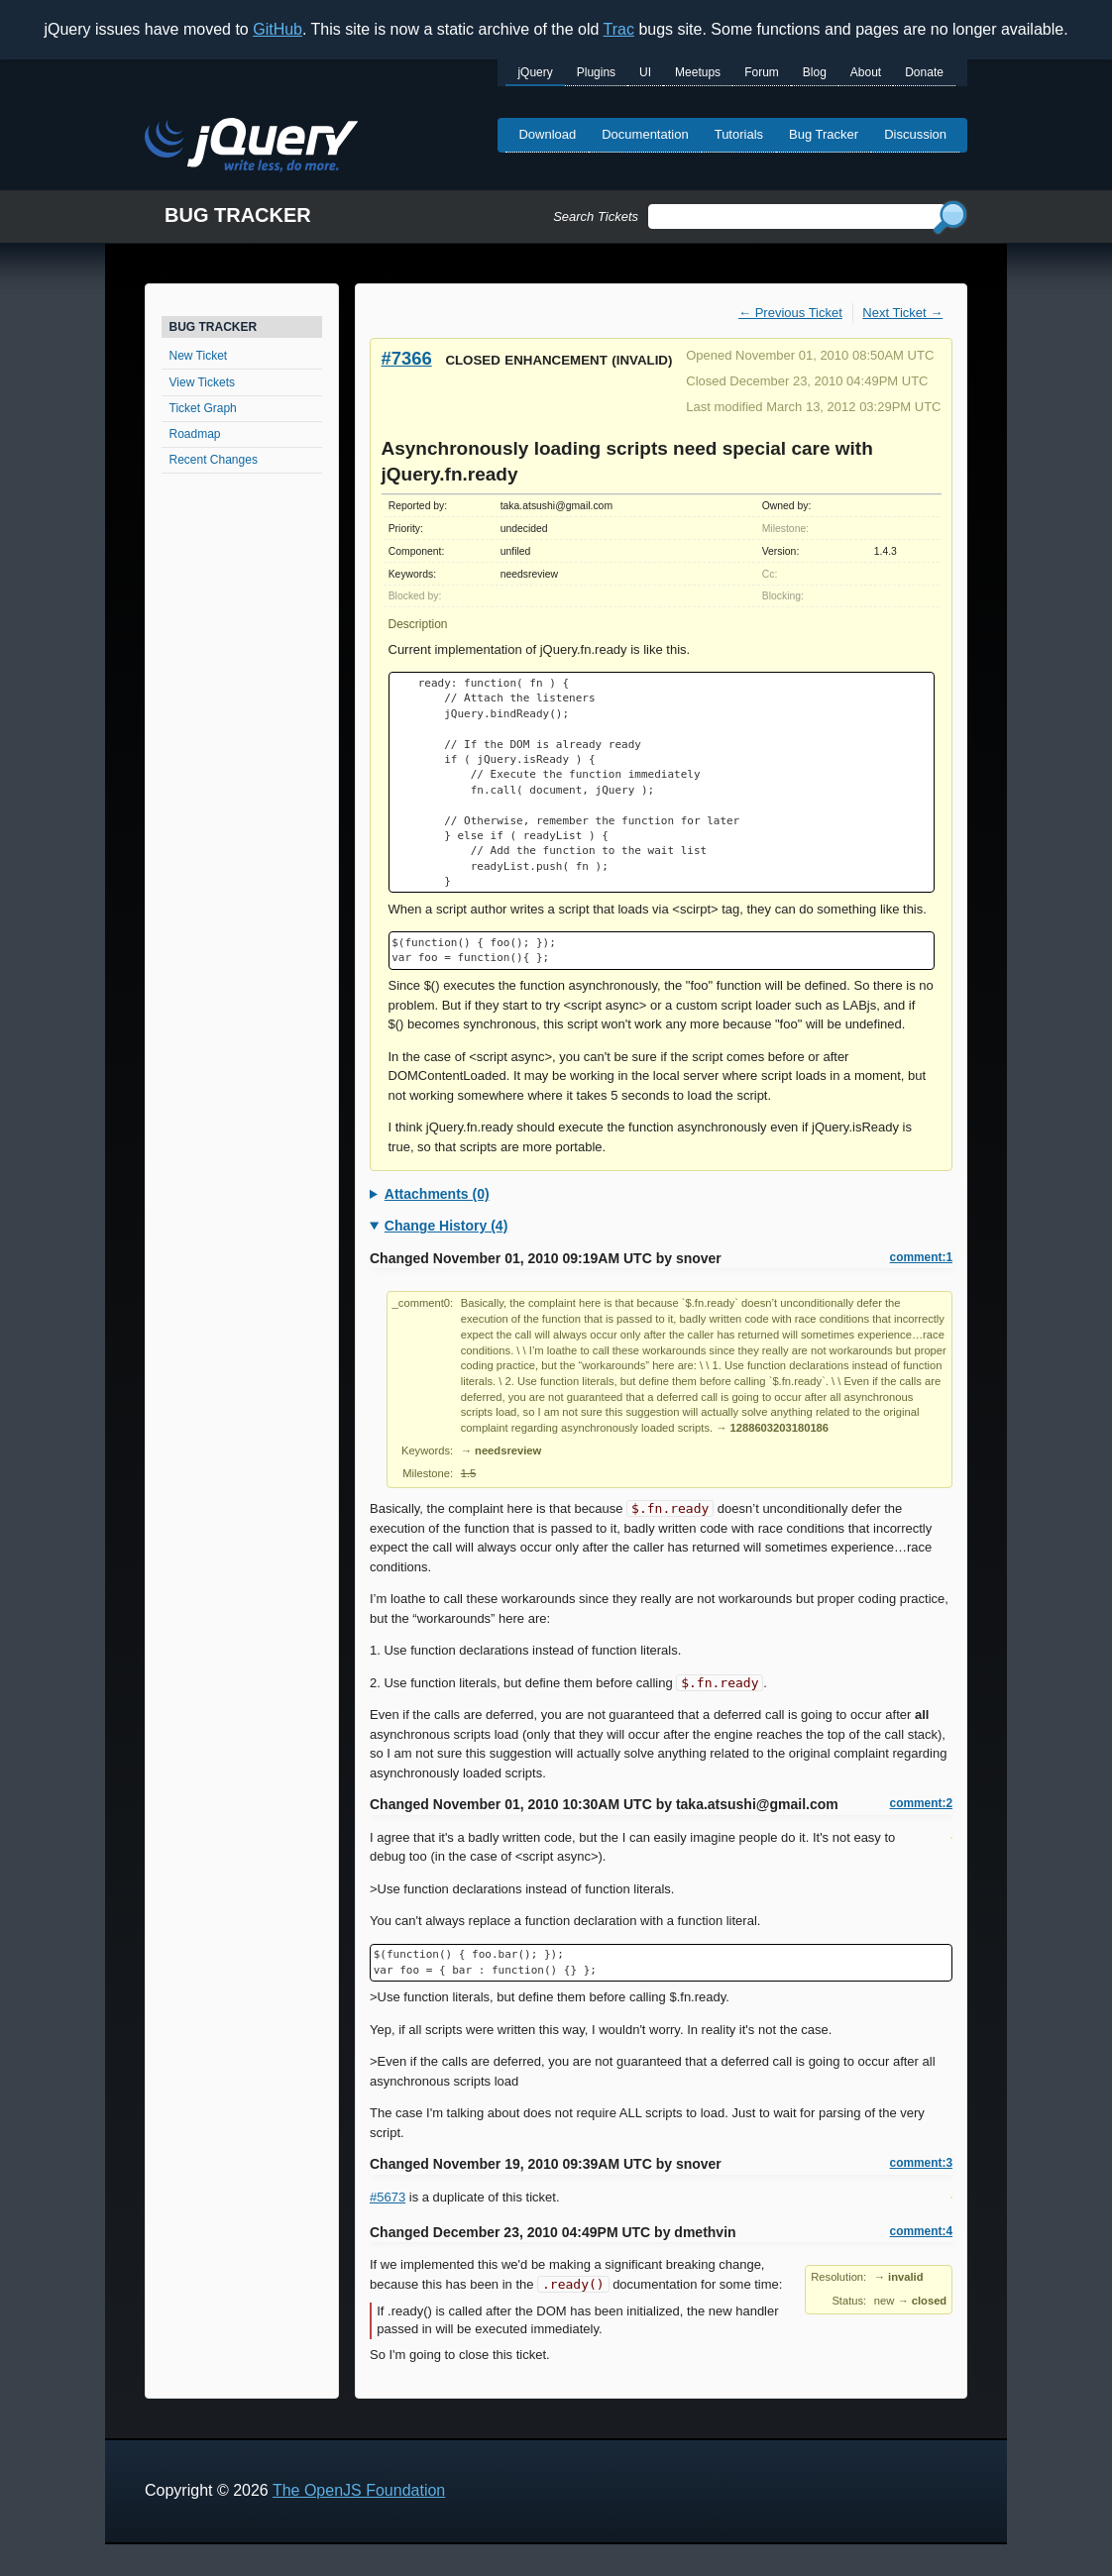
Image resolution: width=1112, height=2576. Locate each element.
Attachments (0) (437, 1194)
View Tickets (202, 382)
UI (645, 72)
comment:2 (921, 1803)
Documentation (645, 134)
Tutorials (739, 134)
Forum (761, 72)
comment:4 (921, 2231)
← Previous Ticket (790, 312)
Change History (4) (446, 1226)
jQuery (534, 72)
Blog (815, 72)
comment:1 (921, 1257)
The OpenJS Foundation (359, 2490)
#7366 (407, 358)
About (865, 72)
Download (547, 134)
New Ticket (198, 356)
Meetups (698, 72)
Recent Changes (213, 460)
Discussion (915, 134)
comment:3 (921, 2163)
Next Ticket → (902, 312)
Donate (924, 72)
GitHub (277, 29)
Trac (619, 29)
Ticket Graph (203, 408)
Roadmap (195, 434)
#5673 (387, 2197)
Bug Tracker (823, 134)
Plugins (596, 72)
